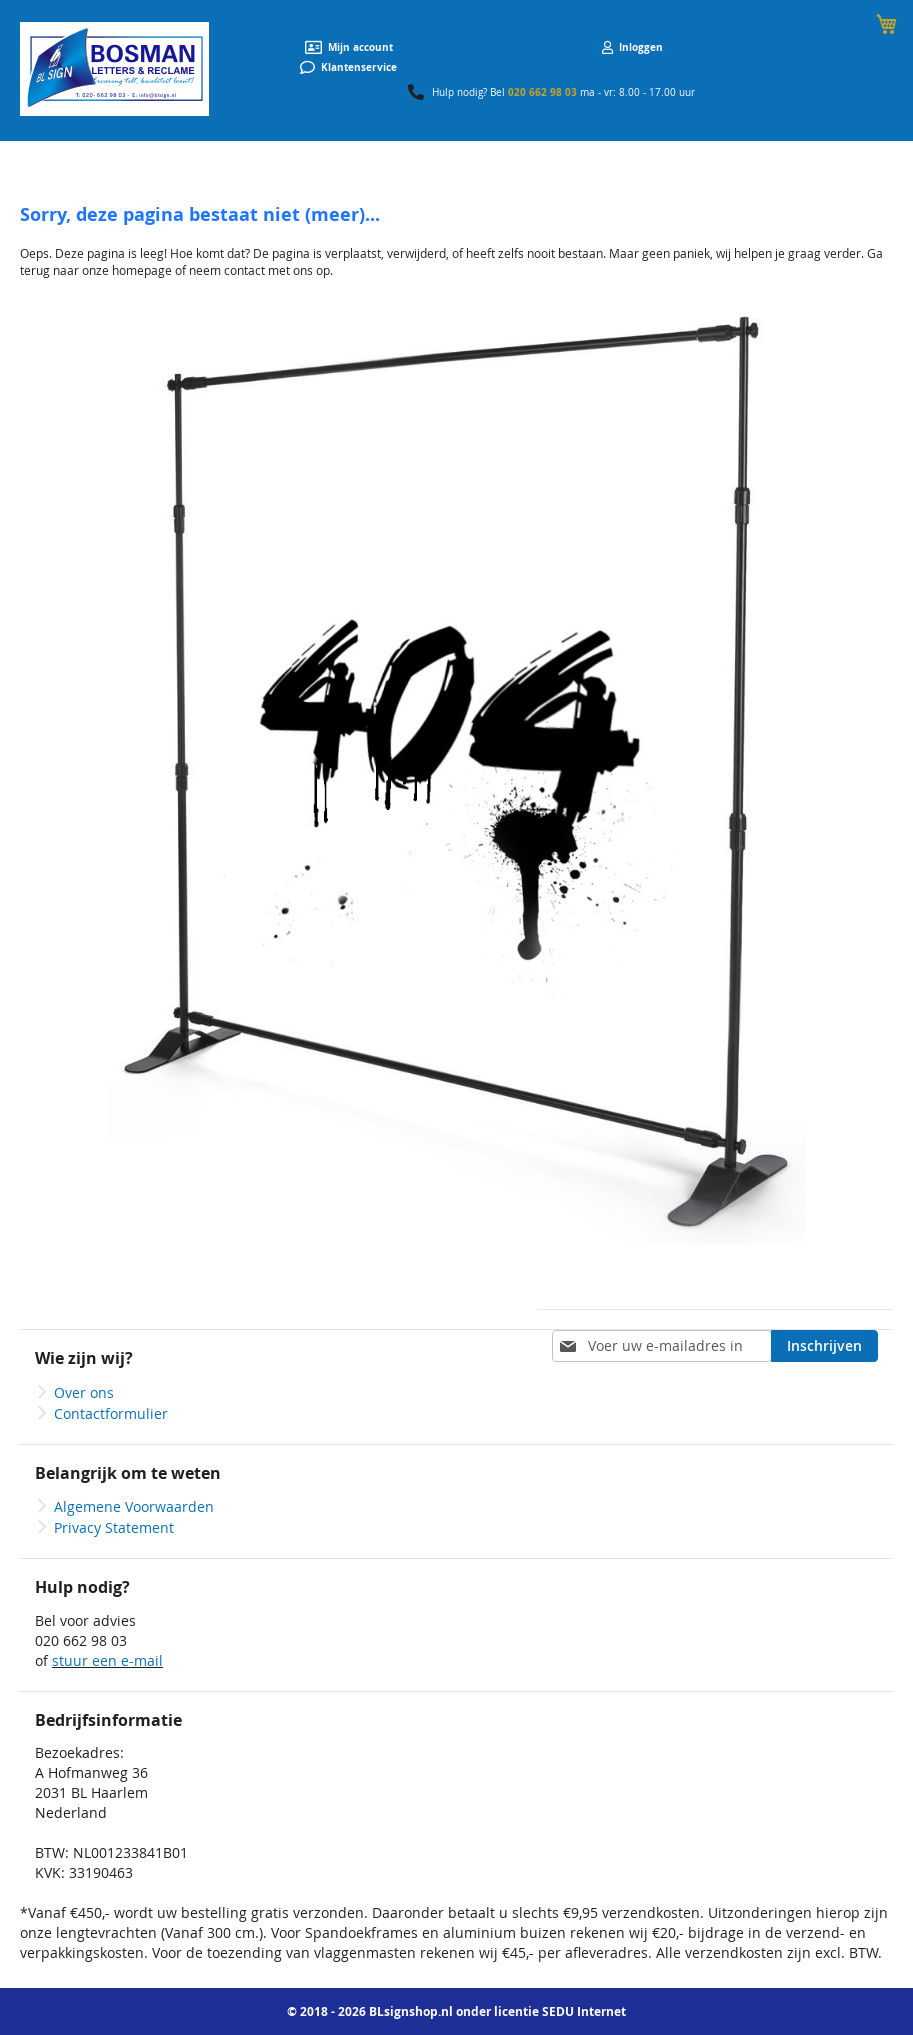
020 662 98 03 (542, 92)
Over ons (84, 1392)
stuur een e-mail (107, 1660)
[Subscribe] (824, 1346)
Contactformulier (111, 1413)
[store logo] (114, 69)
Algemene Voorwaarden (134, 1506)
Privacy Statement (114, 1527)
